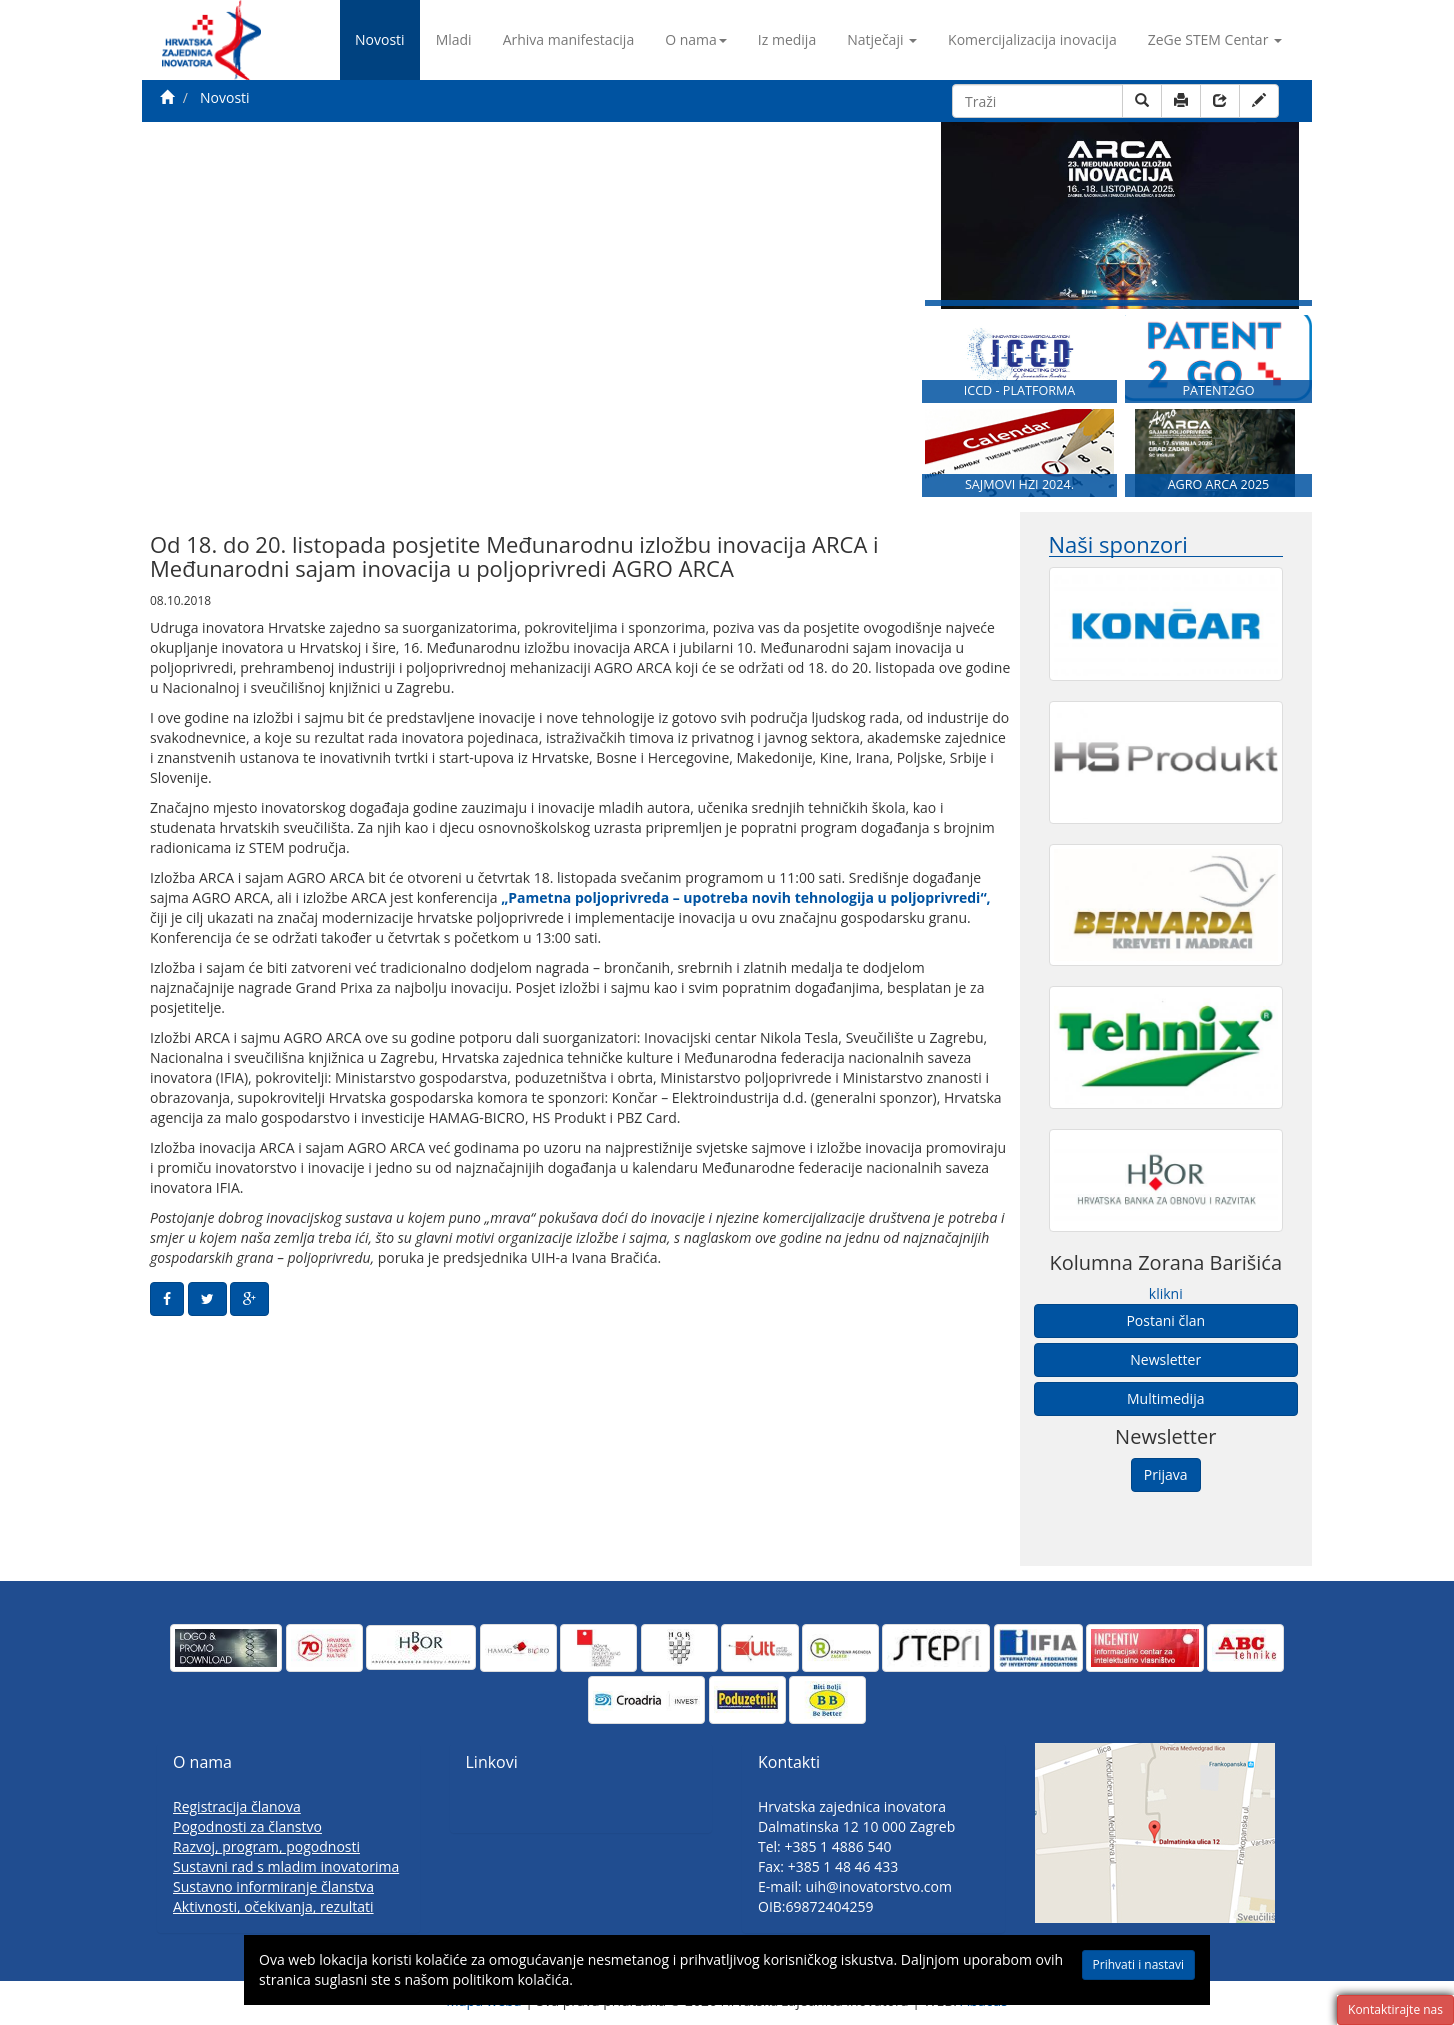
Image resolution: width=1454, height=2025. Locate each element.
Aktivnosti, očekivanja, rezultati (273, 1906)
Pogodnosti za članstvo (247, 1826)
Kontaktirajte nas (1395, 2009)
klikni (1166, 1293)
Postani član (1165, 1320)
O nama (696, 39)
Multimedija (1165, 1398)
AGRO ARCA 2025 (1219, 484)
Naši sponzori (1118, 544)
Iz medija (787, 39)
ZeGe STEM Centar (1215, 39)
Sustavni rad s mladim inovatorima (286, 1866)
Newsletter (1165, 1359)
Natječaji (882, 39)
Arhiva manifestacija (569, 39)
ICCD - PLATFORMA (1020, 390)
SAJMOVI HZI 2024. (1019, 484)
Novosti (380, 39)
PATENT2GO (1218, 390)
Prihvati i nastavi (1138, 1964)
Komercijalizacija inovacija (1032, 39)
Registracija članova (237, 1806)
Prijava (1166, 1474)
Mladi (454, 39)
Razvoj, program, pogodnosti (266, 1846)
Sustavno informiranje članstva (273, 1886)
